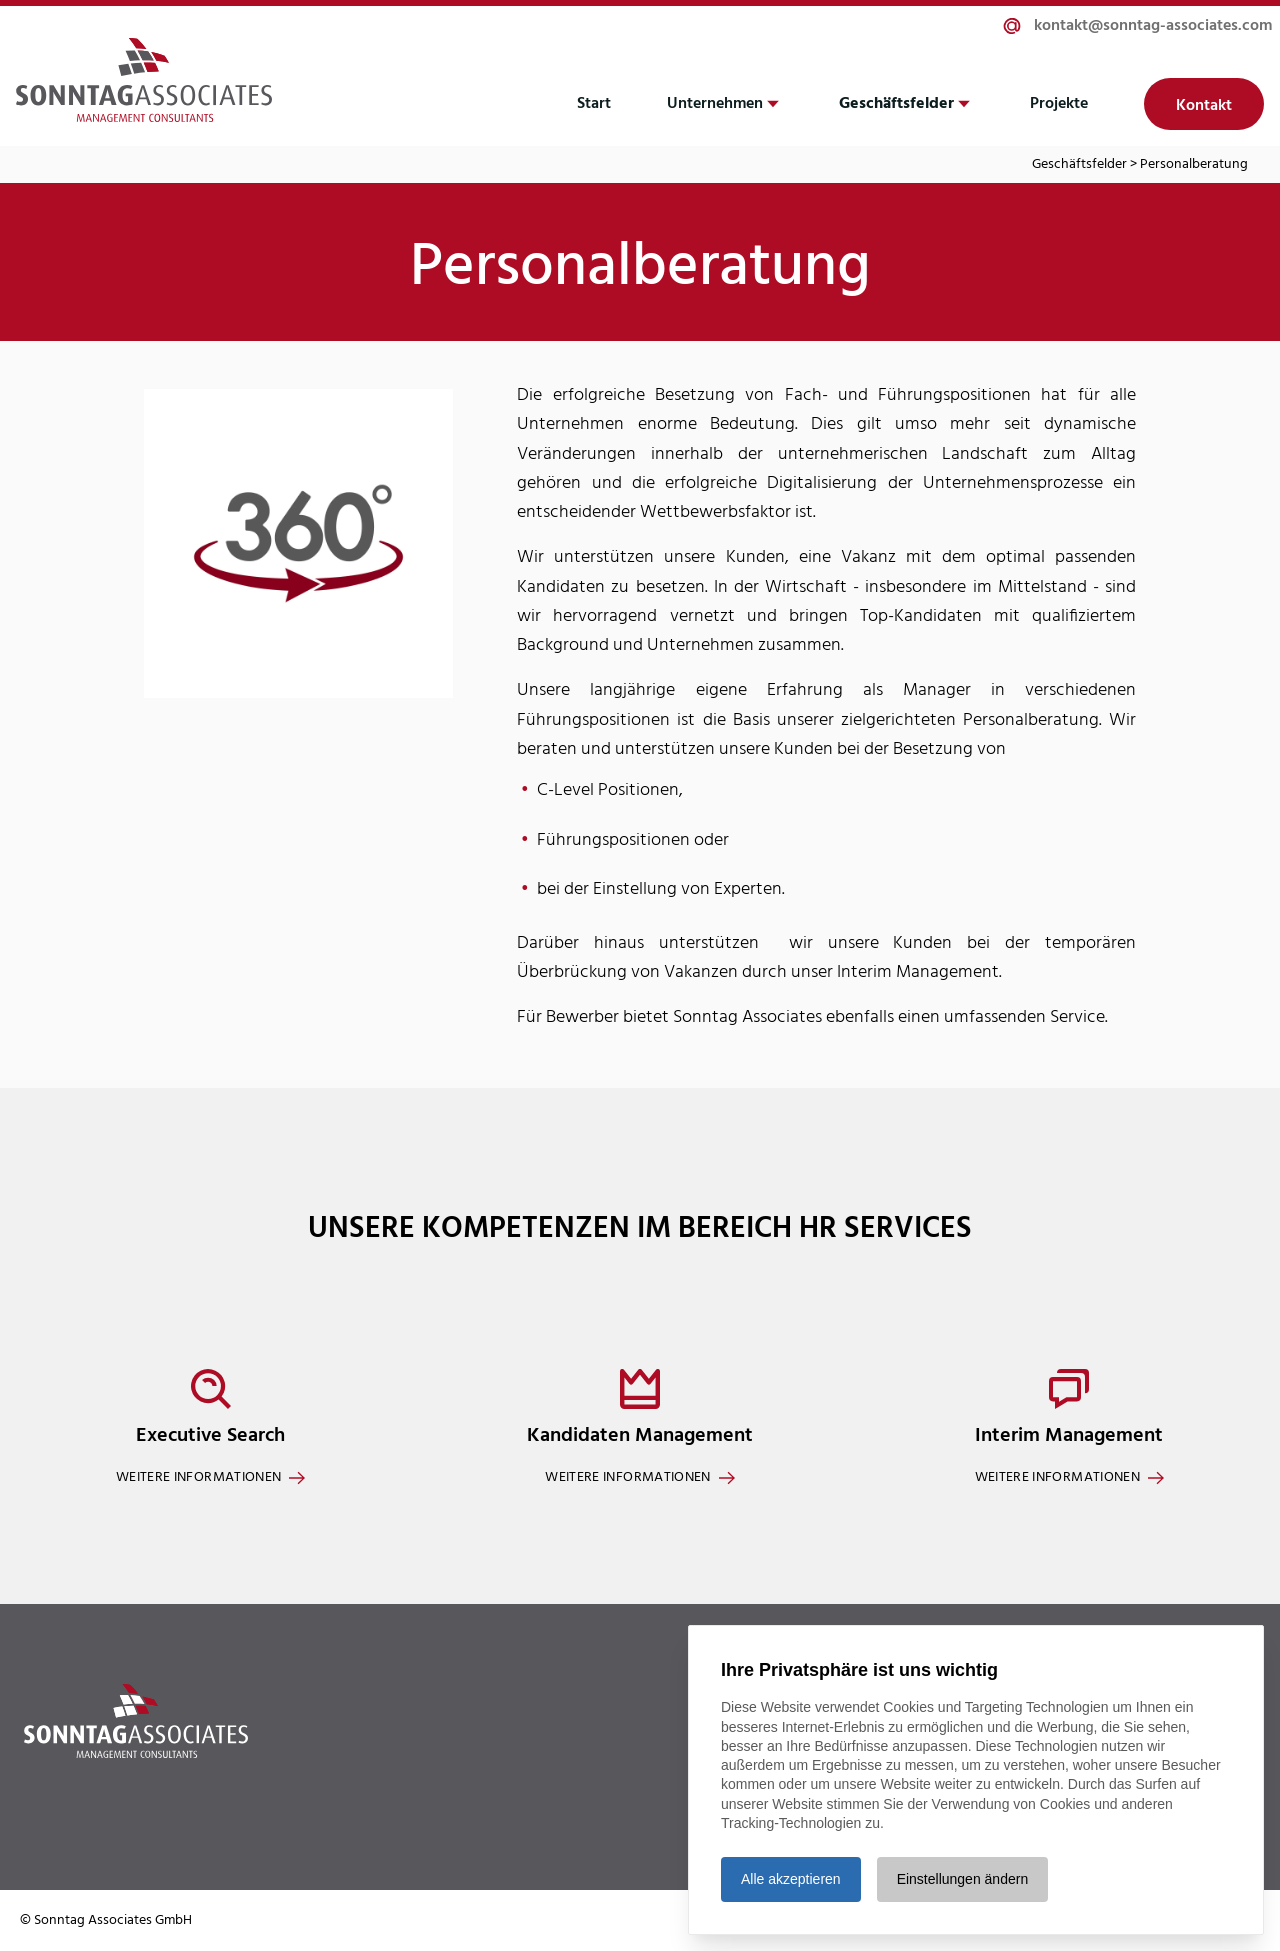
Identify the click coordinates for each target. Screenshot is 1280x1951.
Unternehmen (715, 104)
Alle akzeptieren (791, 1879)
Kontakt (1204, 106)
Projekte (1059, 104)
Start (594, 104)
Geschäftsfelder (896, 104)
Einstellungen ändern (963, 1879)
